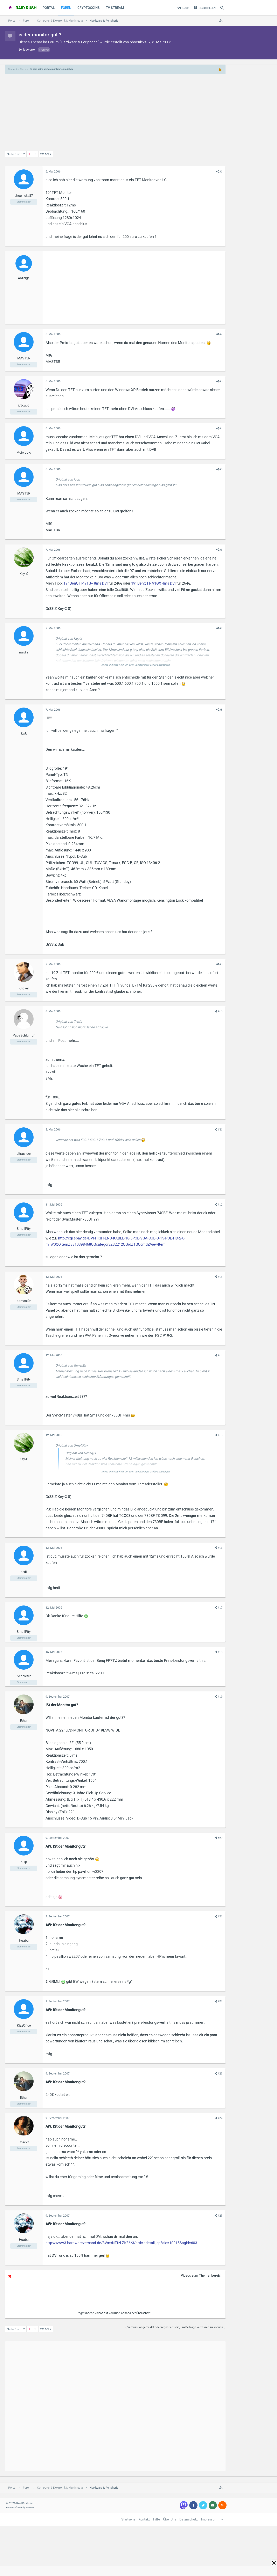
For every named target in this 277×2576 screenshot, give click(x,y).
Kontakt (144, 2519)
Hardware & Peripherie (79, 42)
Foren (66, 8)
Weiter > (45, 154)
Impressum (209, 2519)
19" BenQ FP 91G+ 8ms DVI (85, 583)
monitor (44, 49)
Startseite (128, 2519)
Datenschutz (188, 2519)
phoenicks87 (140, 42)
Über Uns (169, 2519)
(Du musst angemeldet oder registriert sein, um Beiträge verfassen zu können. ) (175, 2327)
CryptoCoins (88, 8)
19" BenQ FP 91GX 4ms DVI (153, 583)
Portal (49, 8)
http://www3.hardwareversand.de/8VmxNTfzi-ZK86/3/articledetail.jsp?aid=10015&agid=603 (121, 2243)
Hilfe (156, 2519)
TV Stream (115, 8)
